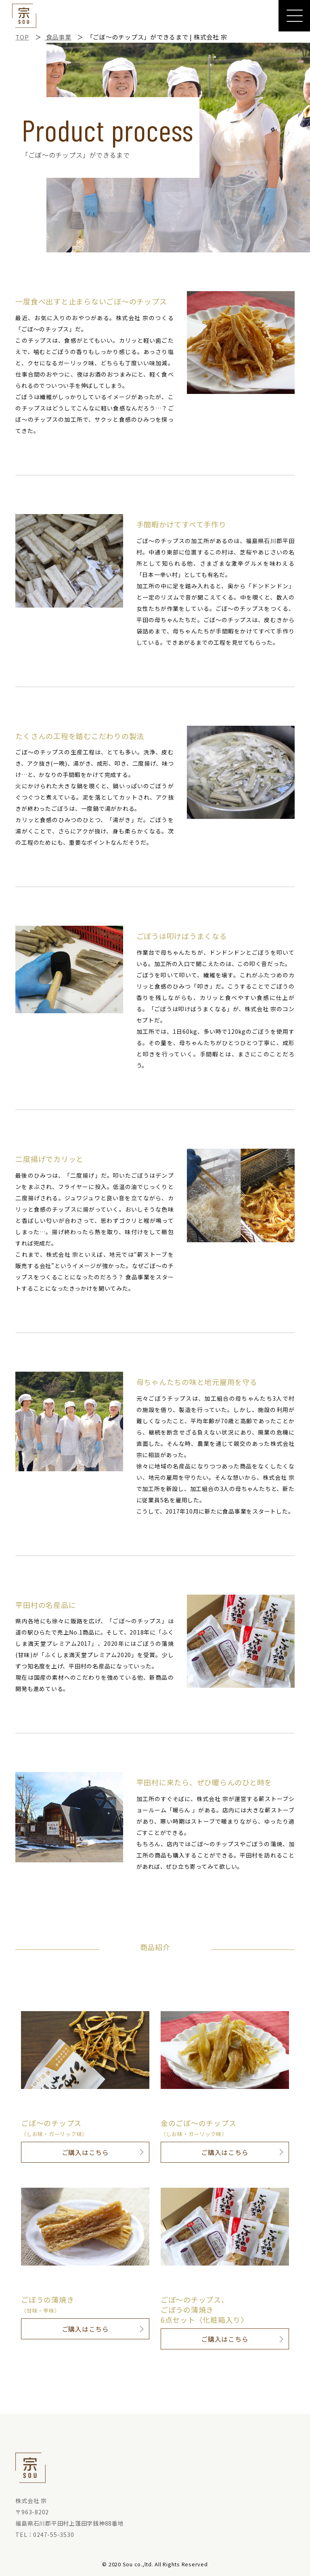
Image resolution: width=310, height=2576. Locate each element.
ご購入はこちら (85, 2152)
